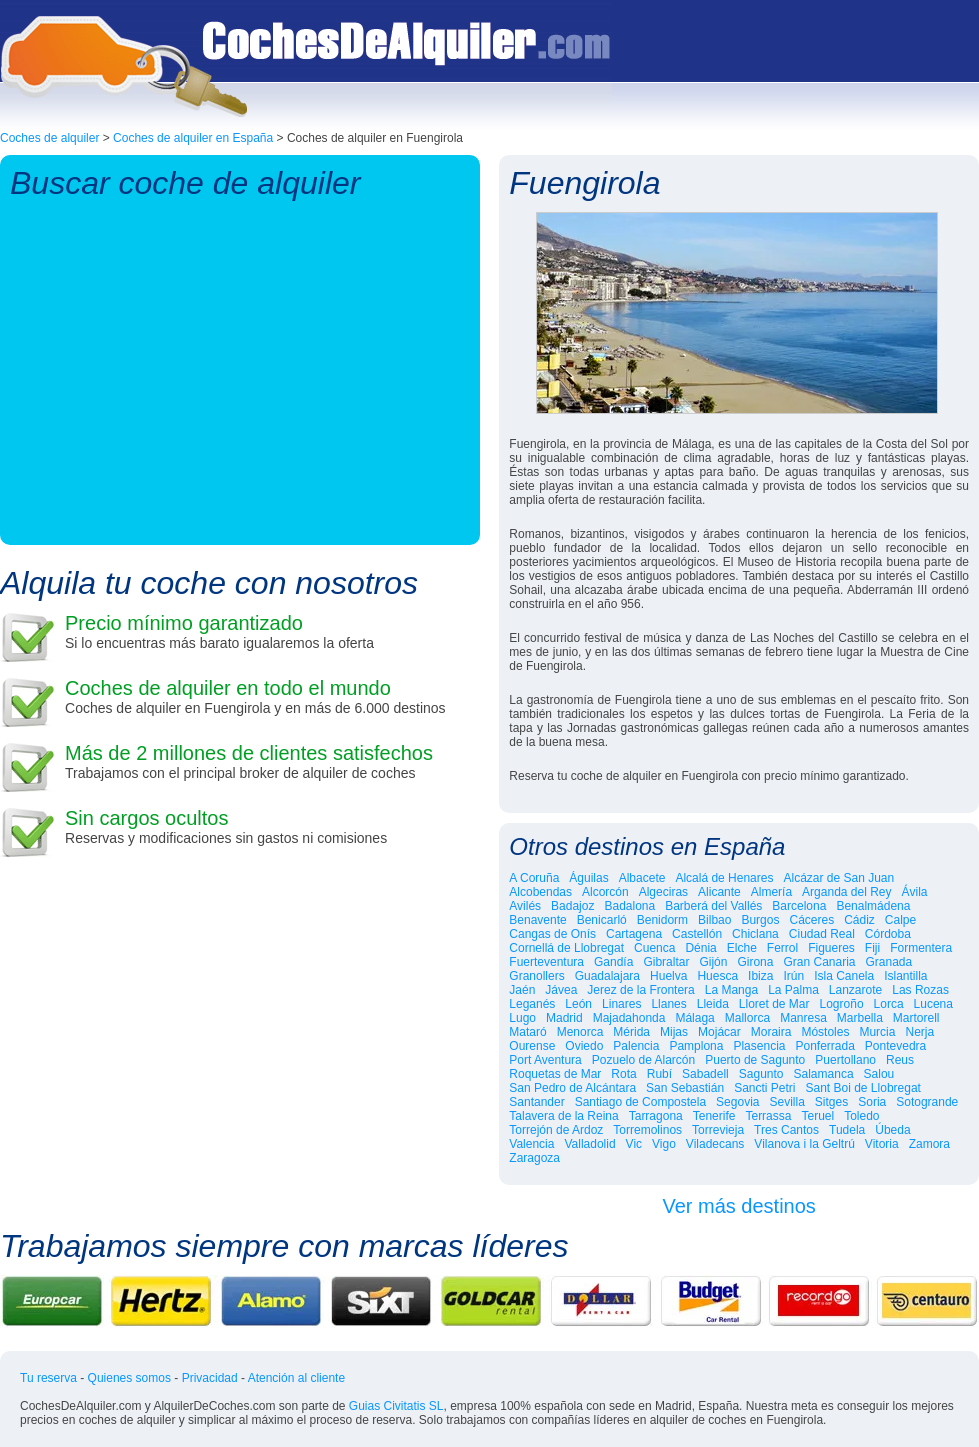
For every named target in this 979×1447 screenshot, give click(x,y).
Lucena (933, 1004)
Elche (742, 948)
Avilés (525, 906)
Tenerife (714, 1116)
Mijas (674, 1032)
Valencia (531, 1144)
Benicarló (602, 920)
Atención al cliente (296, 1378)
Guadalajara (607, 976)
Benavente (537, 920)
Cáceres (811, 920)
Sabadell (705, 1074)
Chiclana (755, 934)
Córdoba (888, 934)
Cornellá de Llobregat (566, 948)
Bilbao (714, 920)
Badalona (629, 906)
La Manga (731, 990)
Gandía (613, 962)
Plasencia (759, 1046)
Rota (623, 1074)
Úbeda (892, 1130)
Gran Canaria (819, 962)
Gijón (713, 962)
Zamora (929, 1144)
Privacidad (210, 1378)
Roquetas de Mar (555, 1074)
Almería (771, 892)
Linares (621, 1004)
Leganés (532, 1004)
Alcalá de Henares (724, 878)
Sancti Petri (764, 1088)
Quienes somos (129, 1378)
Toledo (861, 1116)
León (578, 1004)
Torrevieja (718, 1130)
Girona (755, 962)
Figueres (831, 948)
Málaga (694, 1018)
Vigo (664, 1144)
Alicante (719, 892)
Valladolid (589, 1144)
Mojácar (719, 1032)
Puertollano (845, 1060)
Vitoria (882, 1144)
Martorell (916, 1018)
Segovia (737, 1102)
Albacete (642, 878)
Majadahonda (629, 1018)
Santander (536, 1102)
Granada (889, 962)
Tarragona (656, 1116)
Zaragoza (534, 1158)
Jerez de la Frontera (640, 990)
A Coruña (534, 878)
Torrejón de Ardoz (556, 1130)
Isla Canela (844, 976)
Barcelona (799, 906)
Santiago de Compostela (640, 1102)
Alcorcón (605, 892)
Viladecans (715, 1144)
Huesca (717, 976)
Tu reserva (48, 1378)
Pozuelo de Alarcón (643, 1060)
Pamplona (696, 1046)
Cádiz (859, 920)
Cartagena (634, 934)
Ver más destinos (738, 1206)
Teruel (817, 1116)
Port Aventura (545, 1060)
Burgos (760, 920)
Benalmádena (873, 906)
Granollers (536, 976)
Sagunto (761, 1074)
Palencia (636, 1046)
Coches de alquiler (49, 138)
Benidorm (662, 920)
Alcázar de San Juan (838, 878)
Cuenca (654, 948)
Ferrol (782, 948)
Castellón (697, 934)
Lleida (713, 1004)
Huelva (668, 976)
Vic (634, 1144)
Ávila (915, 892)
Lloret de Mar (774, 1004)
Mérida (631, 1032)
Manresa (803, 1018)
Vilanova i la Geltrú (804, 1144)
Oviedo (584, 1046)
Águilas (588, 878)
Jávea (561, 990)
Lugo (522, 1018)
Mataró (527, 1032)
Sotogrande (927, 1102)
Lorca (889, 1004)
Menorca (580, 1032)
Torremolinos (647, 1130)
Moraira (771, 1032)
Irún (793, 976)
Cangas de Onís (552, 934)
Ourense (532, 1046)
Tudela (847, 1130)
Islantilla (905, 976)
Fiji (872, 948)
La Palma (793, 990)
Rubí (659, 1074)
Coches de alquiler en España (193, 138)
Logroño (842, 1004)
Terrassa (768, 1116)
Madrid (564, 1018)
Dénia (700, 948)
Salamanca (824, 1074)
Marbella (860, 1018)
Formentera (921, 948)
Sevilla (786, 1102)
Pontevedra (895, 1046)
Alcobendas (540, 892)
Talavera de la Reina (563, 1116)
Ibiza (760, 976)
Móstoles (825, 1032)
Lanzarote (855, 990)
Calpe (900, 920)
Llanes (668, 1004)
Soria (872, 1102)
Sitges (831, 1102)
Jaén (522, 990)
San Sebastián (685, 1088)
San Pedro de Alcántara (572, 1088)
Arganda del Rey (846, 892)
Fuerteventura (546, 962)
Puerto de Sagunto (755, 1060)
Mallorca (747, 1018)
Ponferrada (824, 1046)
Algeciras (663, 892)
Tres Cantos (786, 1130)
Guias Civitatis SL (396, 1406)
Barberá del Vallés (713, 906)
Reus (900, 1060)
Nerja (919, 1032)
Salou (879, 1074)
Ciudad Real (822, 934)
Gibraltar (666, 962)
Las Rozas (920, 990)
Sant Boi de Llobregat (862, 1088)
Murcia (877, 1032)
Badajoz (572, 906)
